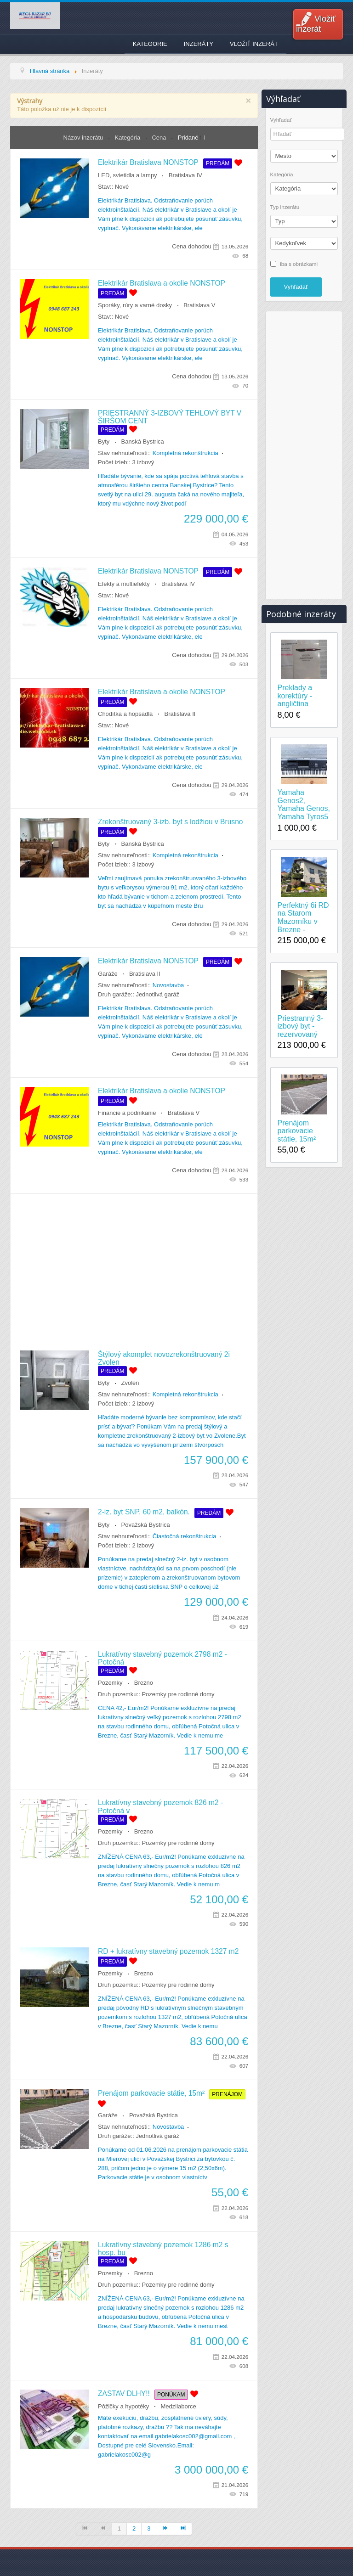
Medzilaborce (178, 2406)
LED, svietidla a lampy (127, 175)
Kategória (128, 137)
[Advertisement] (134, 1267)
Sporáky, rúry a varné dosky (135, 305)
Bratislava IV (185, 175)
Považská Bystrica (145, 1524)
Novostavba (168, 985)
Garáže (108, 973)
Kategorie (150, 43)
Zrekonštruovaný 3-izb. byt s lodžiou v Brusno (170, 822)
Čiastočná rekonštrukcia (184, 1536)
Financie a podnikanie (127, 1112)
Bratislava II (180, 713)
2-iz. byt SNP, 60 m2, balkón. (144, 1512)
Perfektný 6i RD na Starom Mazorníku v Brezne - (303, 917)
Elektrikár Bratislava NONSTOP (148, 162)
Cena (160, 137)
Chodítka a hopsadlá (125, 713)
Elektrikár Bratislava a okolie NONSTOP (161, 283)
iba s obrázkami (299, 263)
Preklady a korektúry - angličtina (295, 696)
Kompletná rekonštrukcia (185, 453)
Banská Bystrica (142, 441)
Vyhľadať (281, 120)
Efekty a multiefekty (124, 583)
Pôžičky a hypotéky (123, 2406)
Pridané (188, 137)
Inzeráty (198, 43)
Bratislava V (199, 305)
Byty (103, 441)
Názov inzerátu (84, 137)
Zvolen (130, 1382)
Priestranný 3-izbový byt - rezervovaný (301, 1026)
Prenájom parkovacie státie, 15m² (151, 2093)
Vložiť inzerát (316, 24)
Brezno (143, 1682)
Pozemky (110, 1682)
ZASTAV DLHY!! (124, 2393)
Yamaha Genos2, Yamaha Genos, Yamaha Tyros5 (304, 804)
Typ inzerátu (285, 207)
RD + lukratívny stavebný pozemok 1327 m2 (168, 1951)
